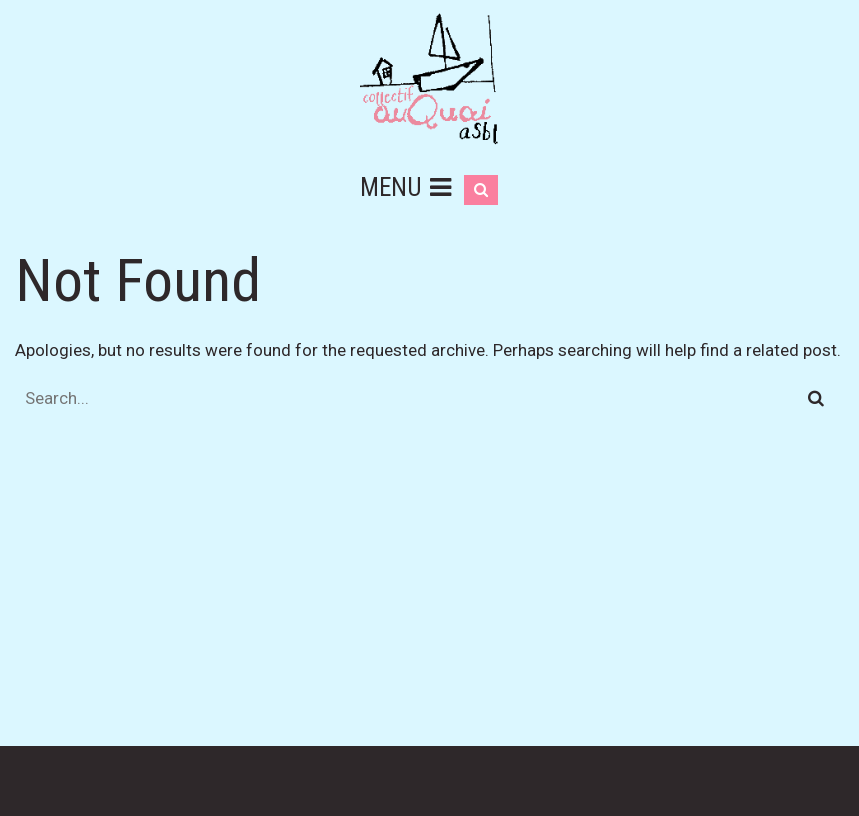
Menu (405, 187)
